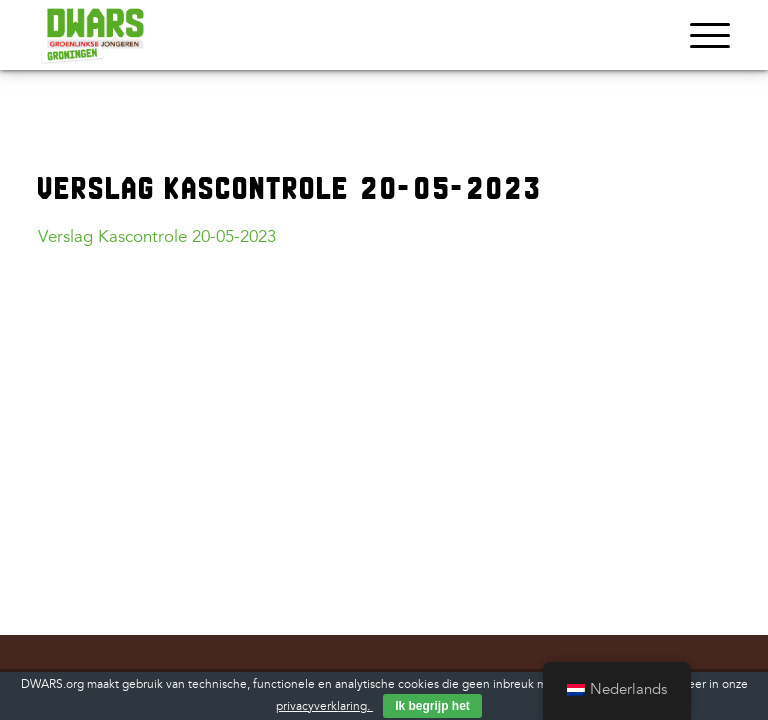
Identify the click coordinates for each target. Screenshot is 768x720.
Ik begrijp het (432, 706)
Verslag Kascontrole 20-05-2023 (157, 236)
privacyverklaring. (324, 706)
